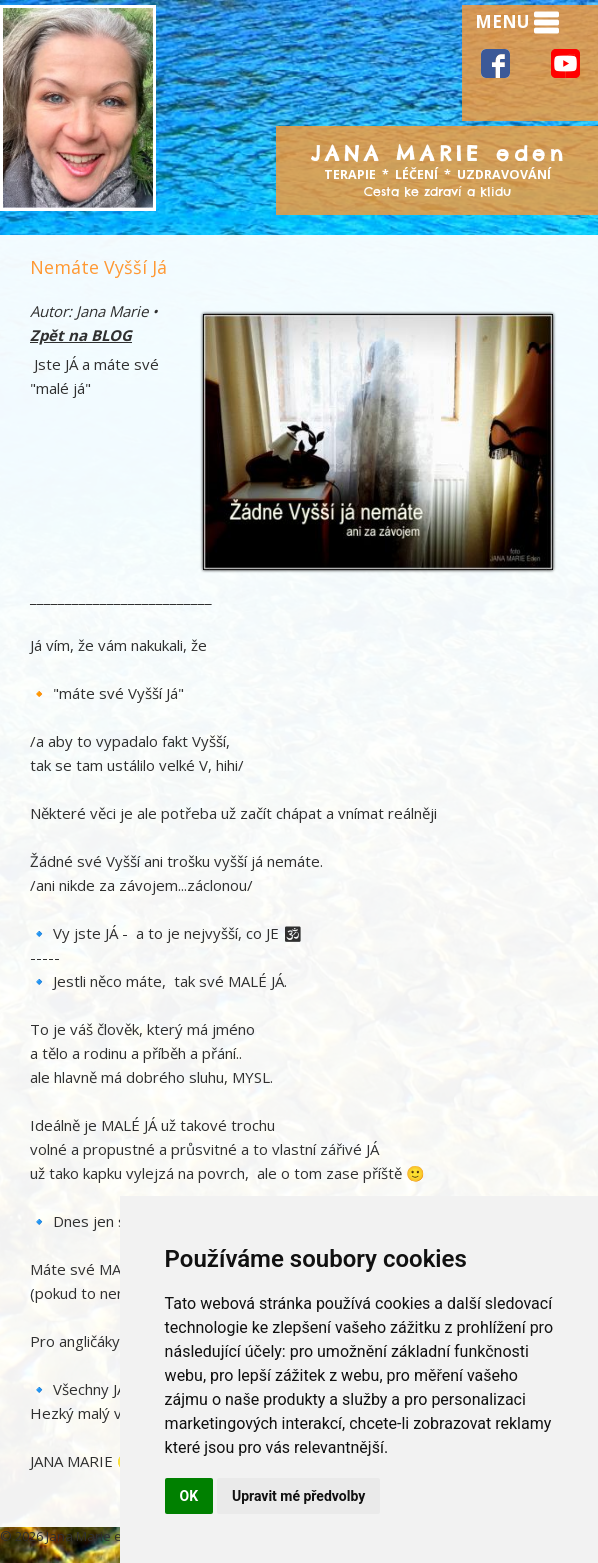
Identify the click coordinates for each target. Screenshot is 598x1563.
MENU (517, 23)
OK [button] (189, 1496)
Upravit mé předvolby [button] (298, 1496)
